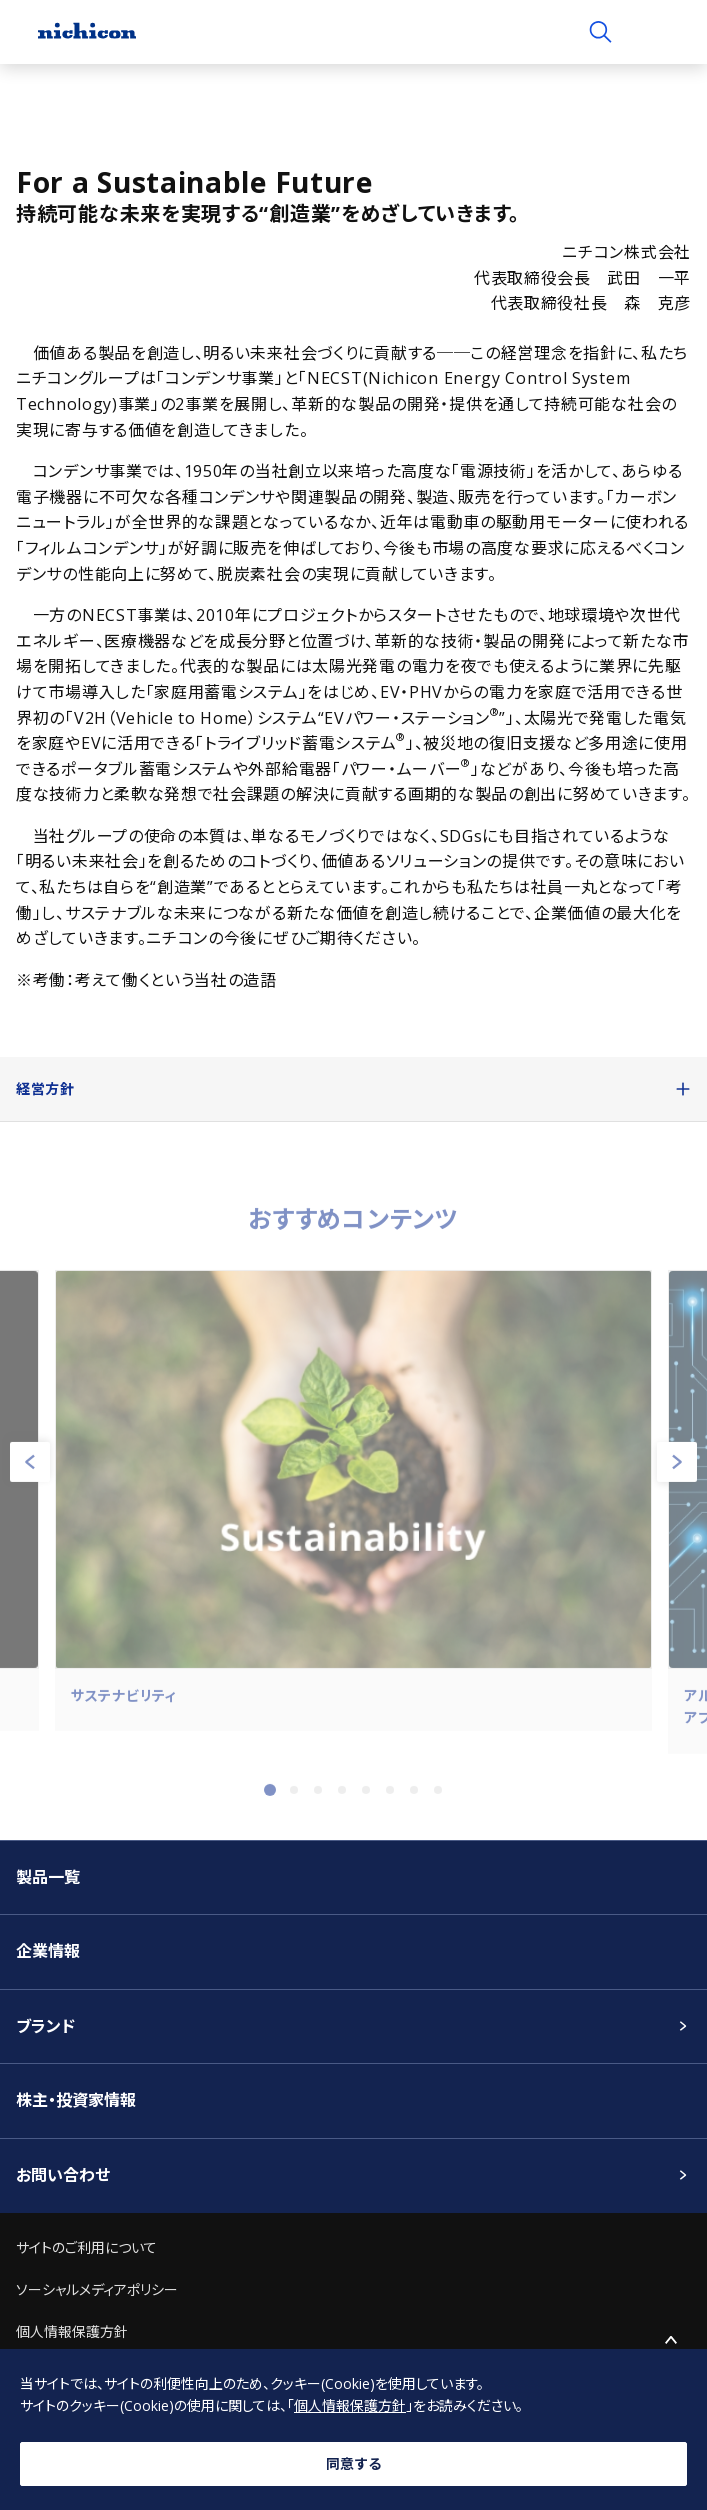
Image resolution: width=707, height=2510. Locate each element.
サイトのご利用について (86, 2247)
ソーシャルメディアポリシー (97, 2289)
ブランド (45, 2026)
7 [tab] (414, 1798)
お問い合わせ (63, 2175)
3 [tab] (318, 1798)
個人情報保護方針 (72, 2331)
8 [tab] (438, 1798)
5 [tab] (366, 1798)
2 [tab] (294, 1798)
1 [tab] (270, 1798)
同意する (354, 2463)
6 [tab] (390, 1798)
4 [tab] (342, 1798)
